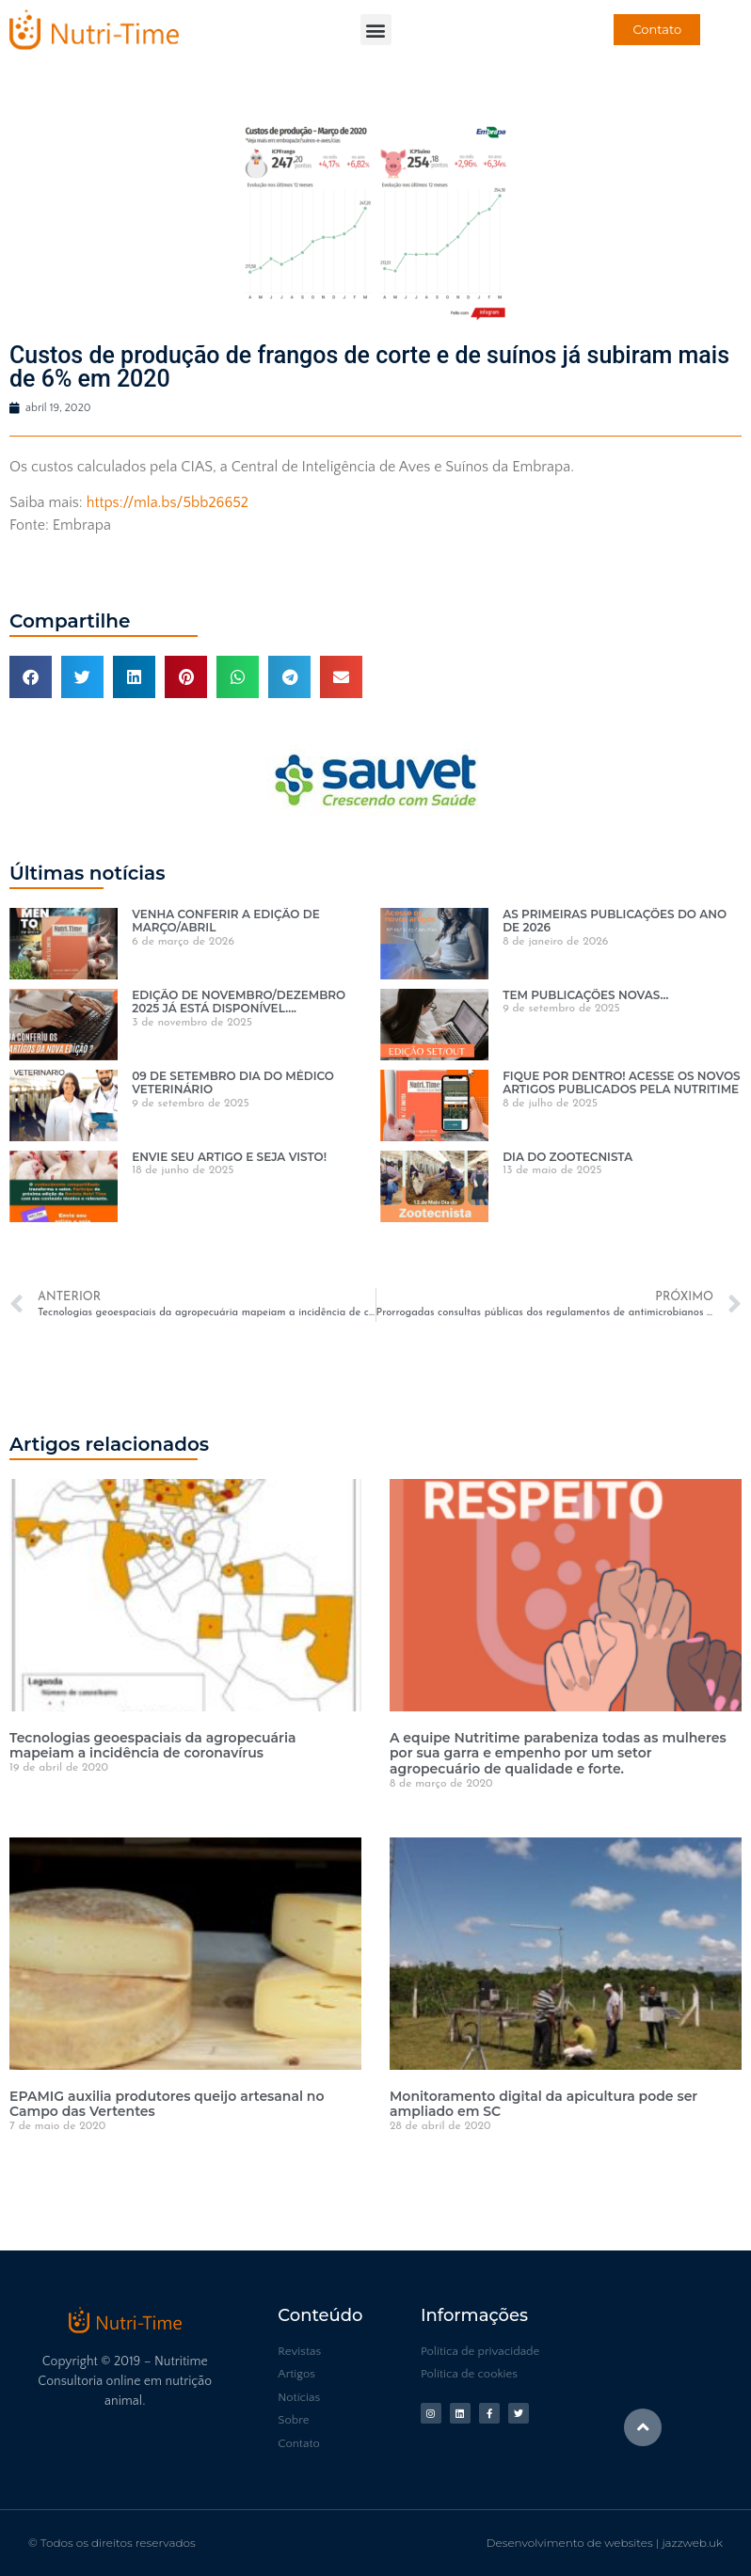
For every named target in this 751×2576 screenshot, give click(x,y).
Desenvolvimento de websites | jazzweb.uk (605, 2543)
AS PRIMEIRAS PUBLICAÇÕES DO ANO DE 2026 (615, 920)
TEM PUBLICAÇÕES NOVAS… (585, 995)
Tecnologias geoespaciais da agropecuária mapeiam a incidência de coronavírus (152, 1745)
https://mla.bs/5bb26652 (167, 502)
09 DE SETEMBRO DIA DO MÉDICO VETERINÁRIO (233, 1082)
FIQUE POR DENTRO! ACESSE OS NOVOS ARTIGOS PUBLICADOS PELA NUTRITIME (621, 1082)
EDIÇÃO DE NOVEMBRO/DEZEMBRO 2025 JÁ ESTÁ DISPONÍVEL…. (238, 1001)
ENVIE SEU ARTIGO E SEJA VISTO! (229, 1157)
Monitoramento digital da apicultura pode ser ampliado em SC (543, 2104)
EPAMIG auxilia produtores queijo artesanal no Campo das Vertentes (166, 2104)
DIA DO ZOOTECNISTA (567, 1157)
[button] (375, 29)
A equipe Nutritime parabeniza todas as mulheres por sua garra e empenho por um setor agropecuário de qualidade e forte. (558, 1753)
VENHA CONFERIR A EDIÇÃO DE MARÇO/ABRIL (226, 920)
